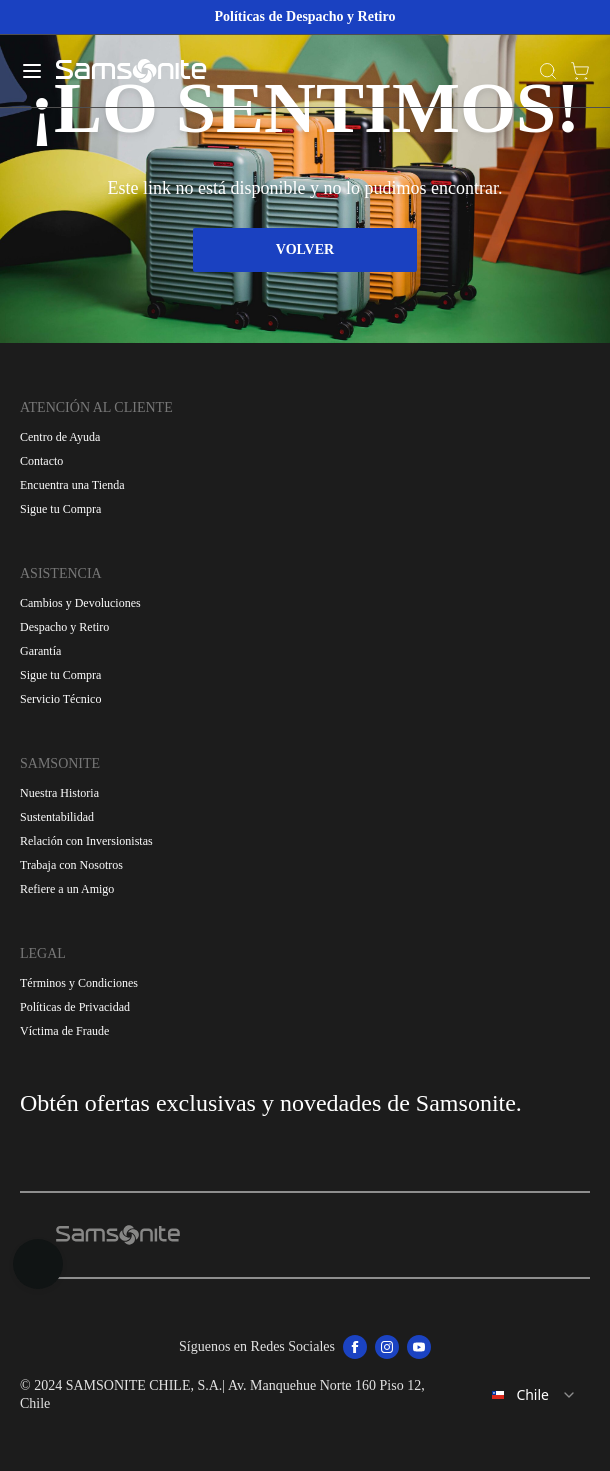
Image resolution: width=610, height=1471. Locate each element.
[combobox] (521, 1395)
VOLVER (305, 249)
